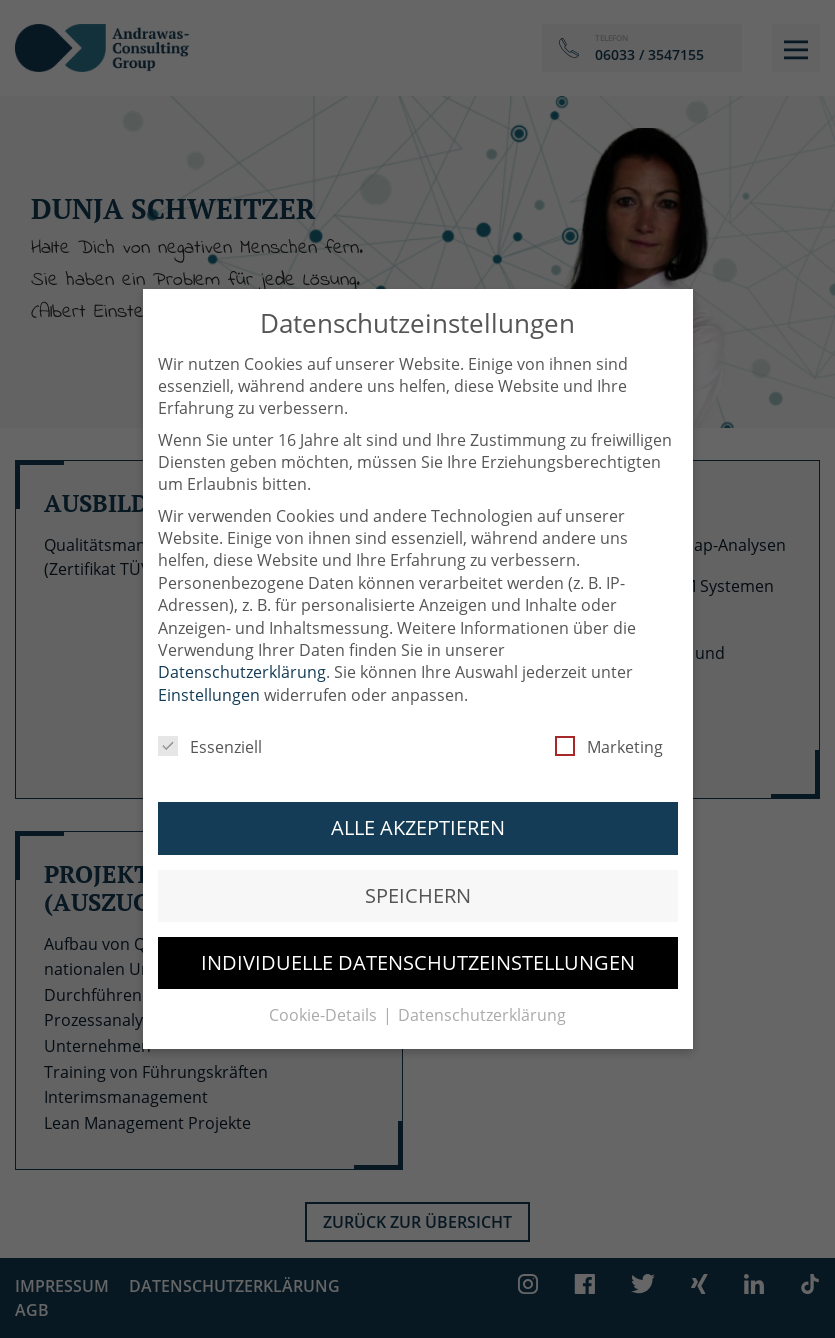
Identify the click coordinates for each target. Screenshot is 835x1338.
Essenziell (210, 735)
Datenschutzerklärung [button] (482, 1003)
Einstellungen (209, 682)
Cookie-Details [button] (325, 1003)
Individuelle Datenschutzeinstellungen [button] (418, 949)
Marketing (609, 735)
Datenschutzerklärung (242, 660)
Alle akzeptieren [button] (418, 815)
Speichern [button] (418, 882)
